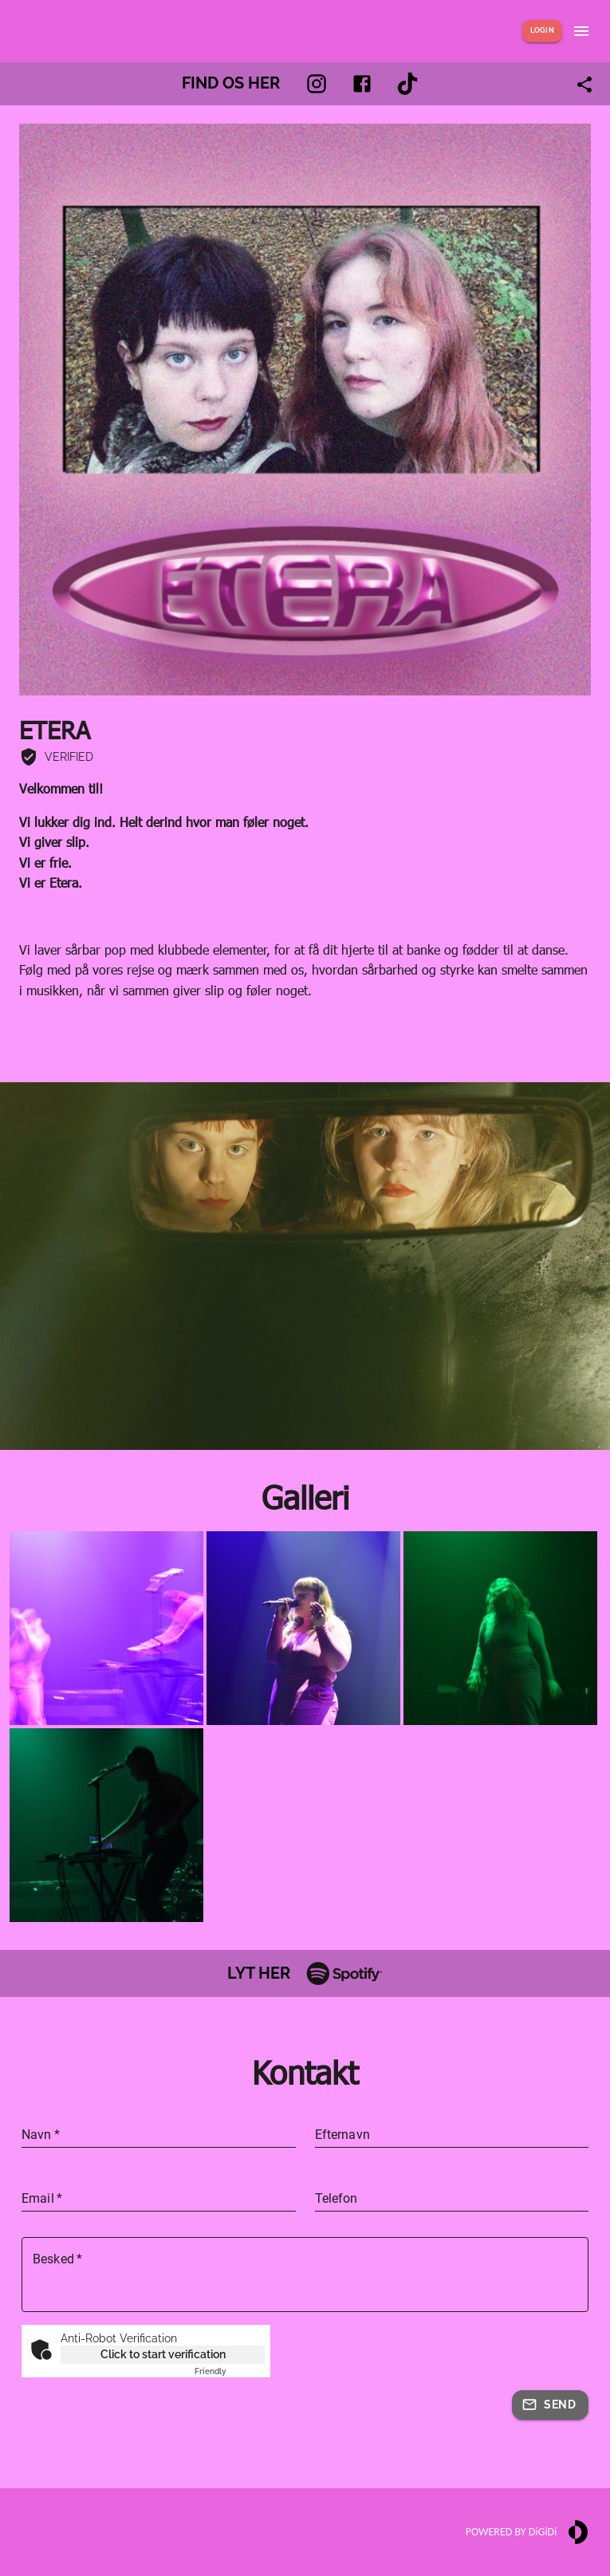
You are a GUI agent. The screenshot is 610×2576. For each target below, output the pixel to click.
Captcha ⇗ (230, 2371)
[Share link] (584, 84)
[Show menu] (581, 31)
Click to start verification (163, 2354)
